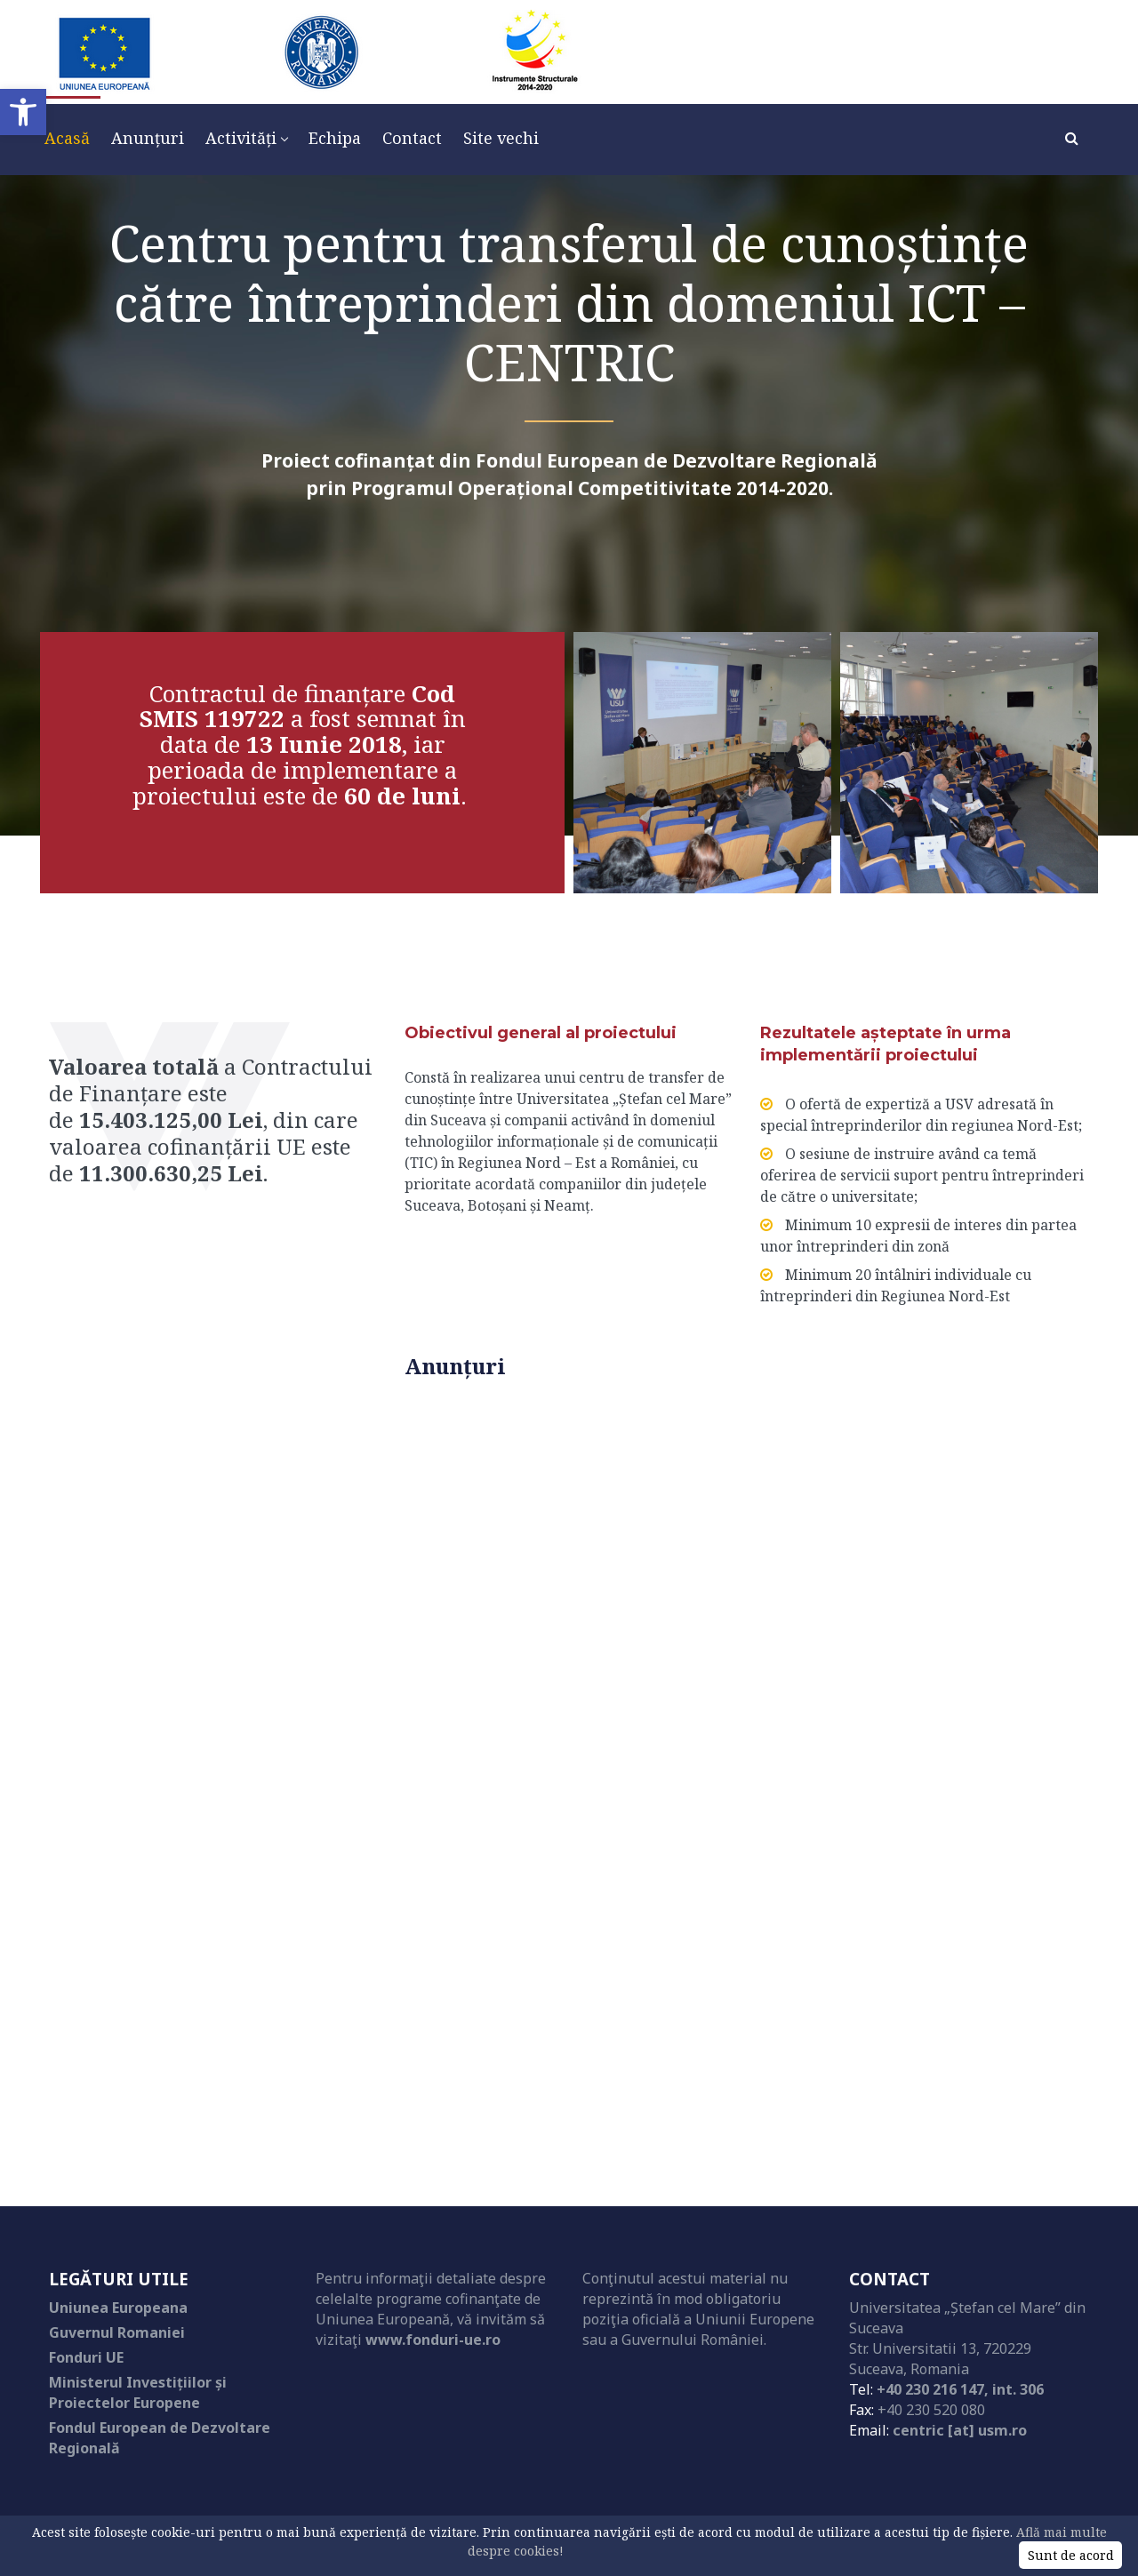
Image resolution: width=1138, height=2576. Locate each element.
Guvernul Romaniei (117, 2332)
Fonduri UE (86, 2357)
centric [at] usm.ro (960, 2430)
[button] (23, 112)
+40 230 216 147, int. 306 (960, 2389)
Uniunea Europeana (118, 2307)
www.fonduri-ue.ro (433, 2339)
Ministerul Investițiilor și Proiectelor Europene (138, 2392)
